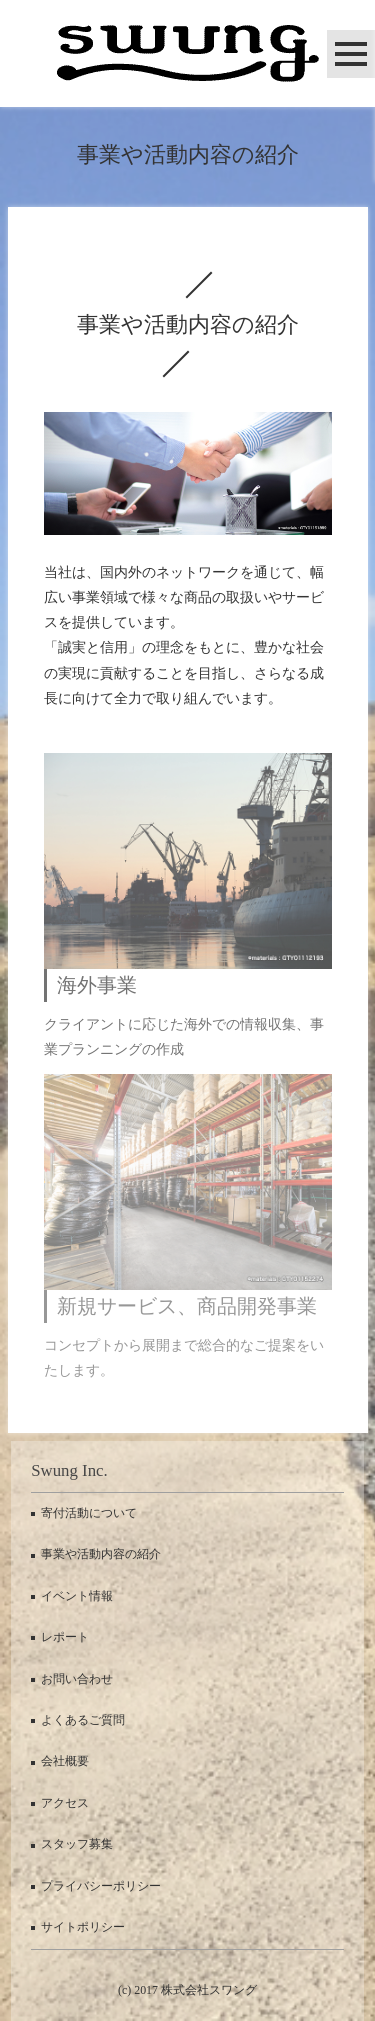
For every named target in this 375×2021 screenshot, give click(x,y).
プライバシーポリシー (101, 1886)
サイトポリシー (83, 1927)
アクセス (65, 1803)
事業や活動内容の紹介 (101, 1554)
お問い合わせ (77, 1679)
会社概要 (65, 1761)
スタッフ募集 (77, 1844)
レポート (65, 1637)
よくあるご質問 (83, 1720)
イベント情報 (77, 1596)
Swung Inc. (69, 1470)
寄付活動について (89, 1513)
